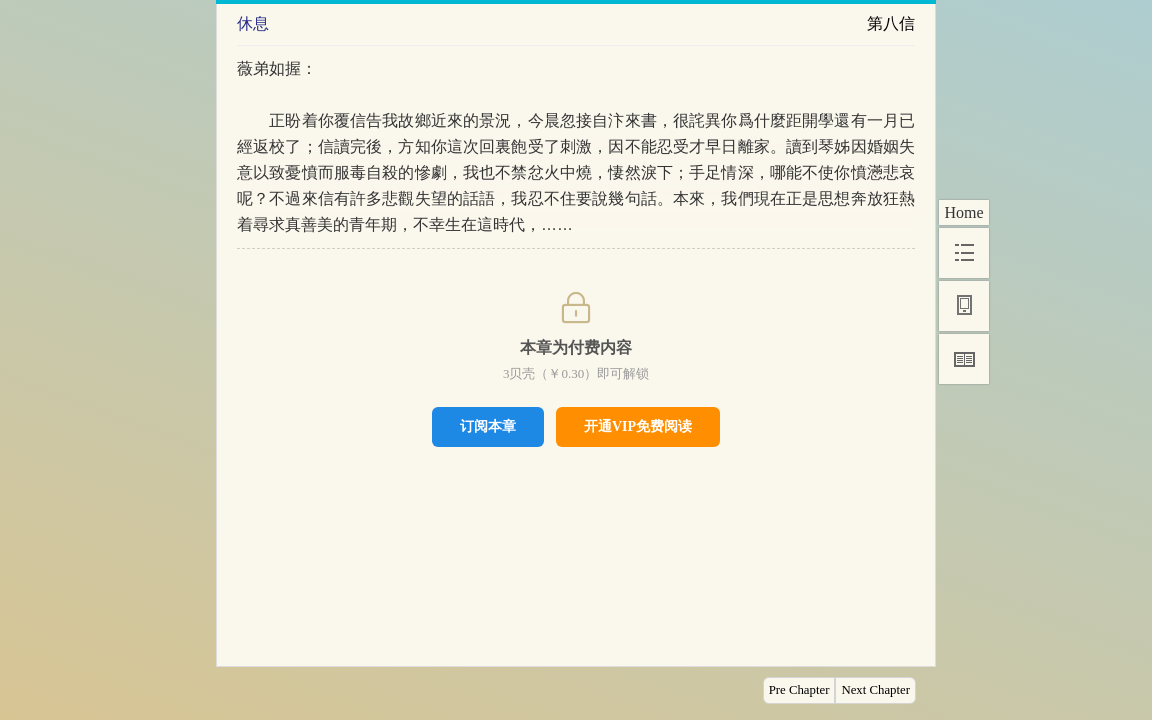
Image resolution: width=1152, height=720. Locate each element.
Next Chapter (875, 690)
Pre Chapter (799, 690)
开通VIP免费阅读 (638, 426)
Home (963, 212)
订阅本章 (488, 426)
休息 (253, 23)
